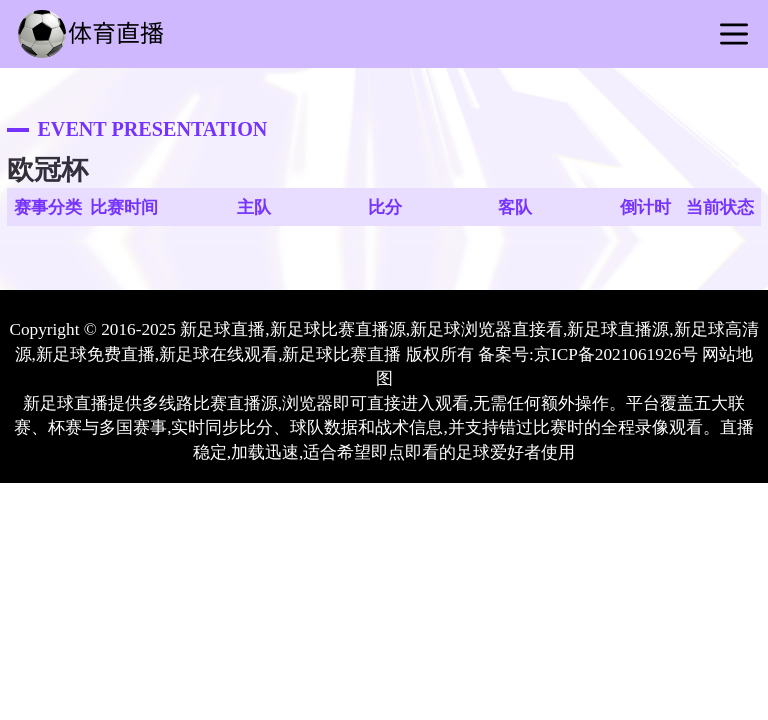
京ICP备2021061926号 (616, 354)
